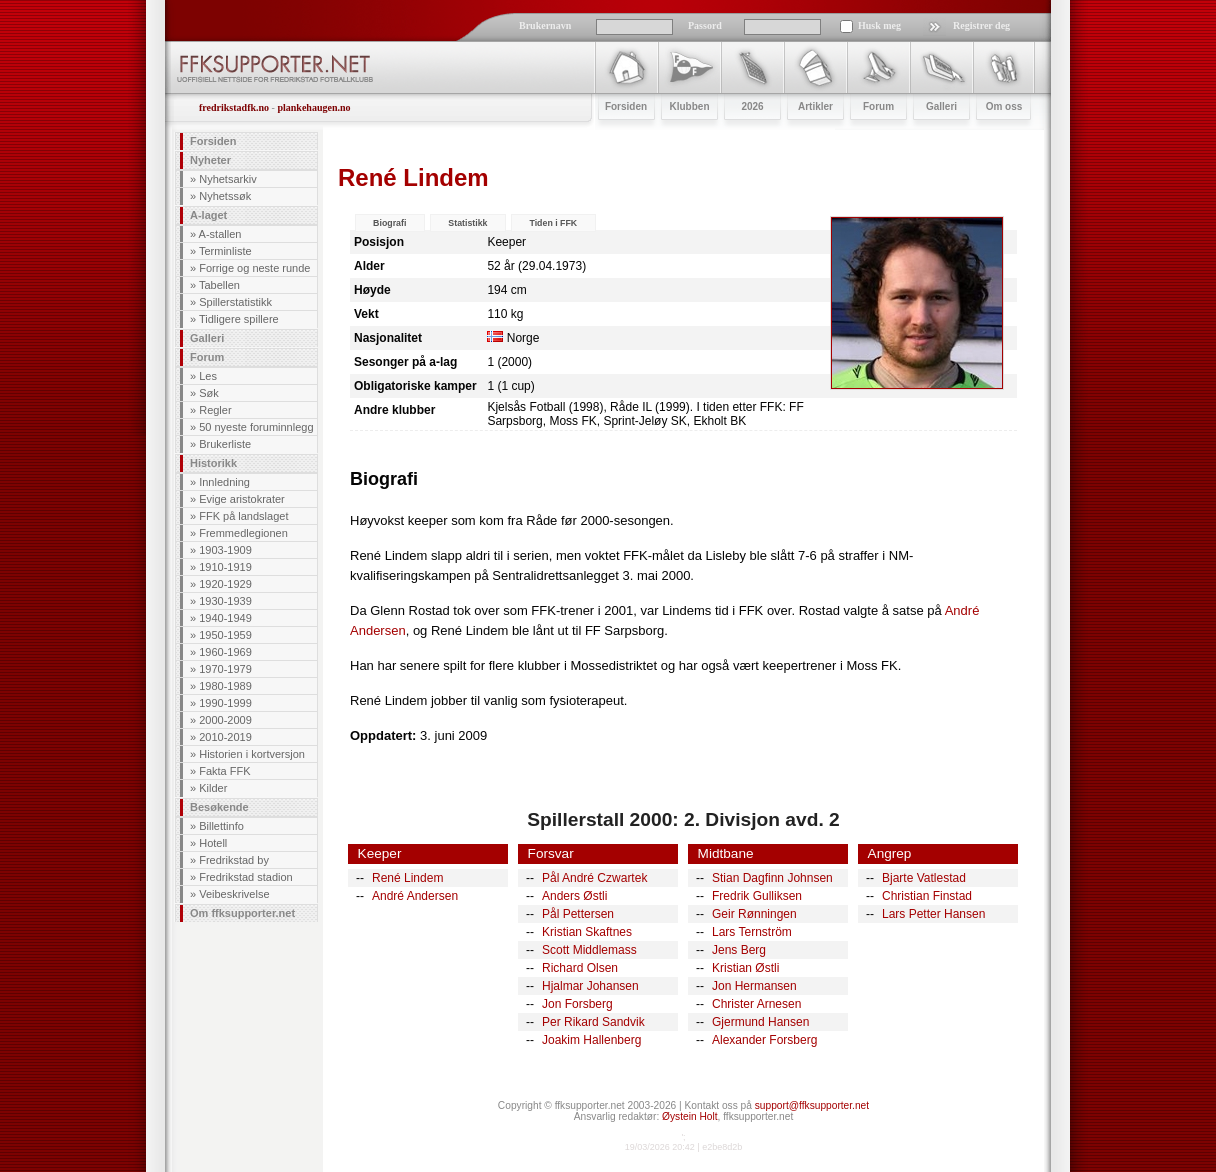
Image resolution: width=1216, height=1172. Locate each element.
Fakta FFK (224, 771)
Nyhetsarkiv (227, 179)
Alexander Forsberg (764, 1040)
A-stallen (220, 234)
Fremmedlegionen (243, 533)
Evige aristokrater (242, 499)
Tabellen (219, 285)
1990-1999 (225, 703)
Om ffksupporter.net (242, 913)
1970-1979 (225, 669)
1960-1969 (225, 652)
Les (208, 376)
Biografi (389, 223)
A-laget (208, 215)
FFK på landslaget (243, 516)
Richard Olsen (580, 968)
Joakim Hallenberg (591, 1040)
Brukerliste (225, 444)
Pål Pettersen (578, 914)
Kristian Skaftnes (587, 932)
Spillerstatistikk (235, 302)
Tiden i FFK (553, 223)
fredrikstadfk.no (234, 107)
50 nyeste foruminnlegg (256, 427)
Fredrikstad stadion (246, 877)
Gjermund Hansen (760, 1022)
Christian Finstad (927, 896)
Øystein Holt (689, 1116)
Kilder (213, 788)
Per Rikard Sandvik (593, 1022)
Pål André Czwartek (594, 878)
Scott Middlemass (589, 950)
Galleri (207, 338)
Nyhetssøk (225, 196)
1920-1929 (225, 584)
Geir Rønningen (754, 914)
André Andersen (415, 896)
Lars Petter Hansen (933, 914)
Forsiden (213, 141)
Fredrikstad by (234, 860)
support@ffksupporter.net (812, 1105)
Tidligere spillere (239, 319)
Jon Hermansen (754, 986)
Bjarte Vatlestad (924, 878)
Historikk (213, 463)
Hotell (213, 843)
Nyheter (210, 160)
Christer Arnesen (756, 1004)
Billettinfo (221, 826)
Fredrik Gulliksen (757, 896)
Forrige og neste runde (254, 268)
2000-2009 (225, 720)
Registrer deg (981, 25)
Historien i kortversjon (252, 754)
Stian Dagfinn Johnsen (772, 878)
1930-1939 (225, 601)
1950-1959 (225, 635)
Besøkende (219, 807)
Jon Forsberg (577, 1004)
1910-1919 (225, 567)
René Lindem (407, 878)
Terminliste (225, 251)
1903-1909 (225, 550)
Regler (215, 410)
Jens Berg (739, 950)
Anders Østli (574, 896)
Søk (209, 393)
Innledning (224, 482)
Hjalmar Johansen (590, 986)
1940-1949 (225, 618)
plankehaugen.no (313, 107)
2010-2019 (225, 737)
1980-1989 (225, 686)
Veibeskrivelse (234, 894)
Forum (207, 357)
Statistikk (467, 223)
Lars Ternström (752, 932)
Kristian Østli (745, 968)
